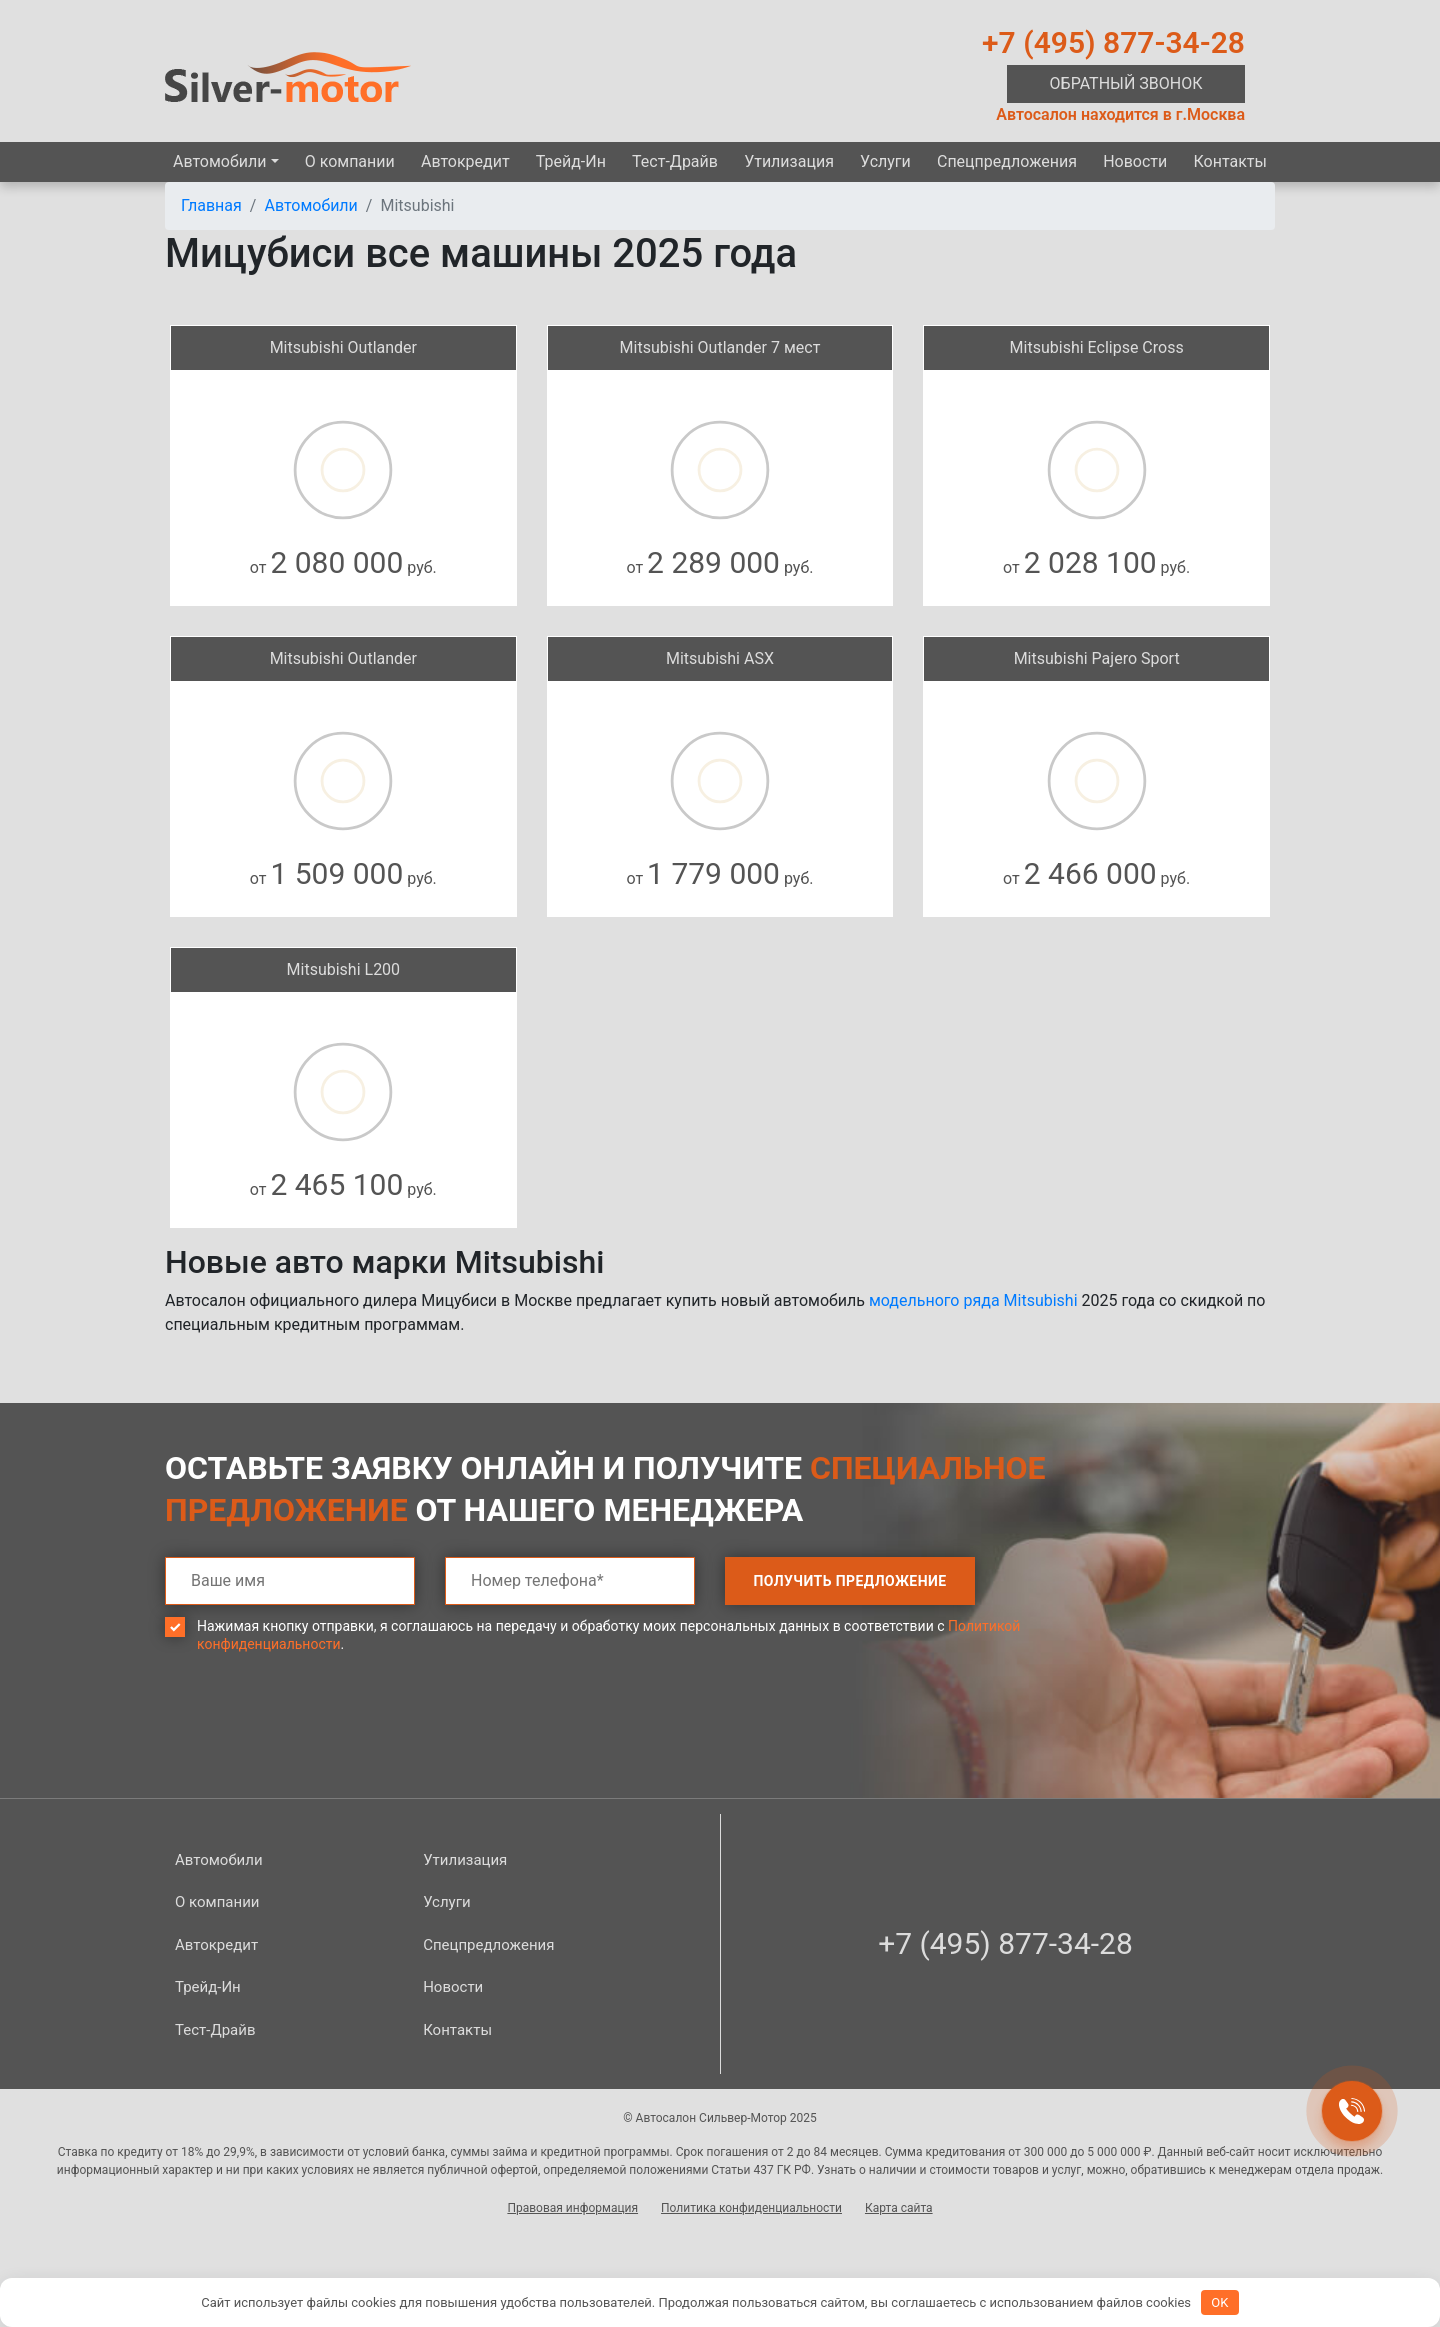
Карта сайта (899, 2208)
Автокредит (465, 161)
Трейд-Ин (571, 161)
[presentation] (317, 1740)
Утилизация (789, 161)
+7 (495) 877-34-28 (1113, 42)
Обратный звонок (1126, 83)
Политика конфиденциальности (751, 2208)
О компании (350, 161)
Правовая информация (572, 2208)
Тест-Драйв (675, 161)
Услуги (885, 161)
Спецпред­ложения (1007, 161)
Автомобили (219, 161)
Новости (1135, 161)
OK (1219, 2302)
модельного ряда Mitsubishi (973, 1300)
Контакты (1229, 161)
